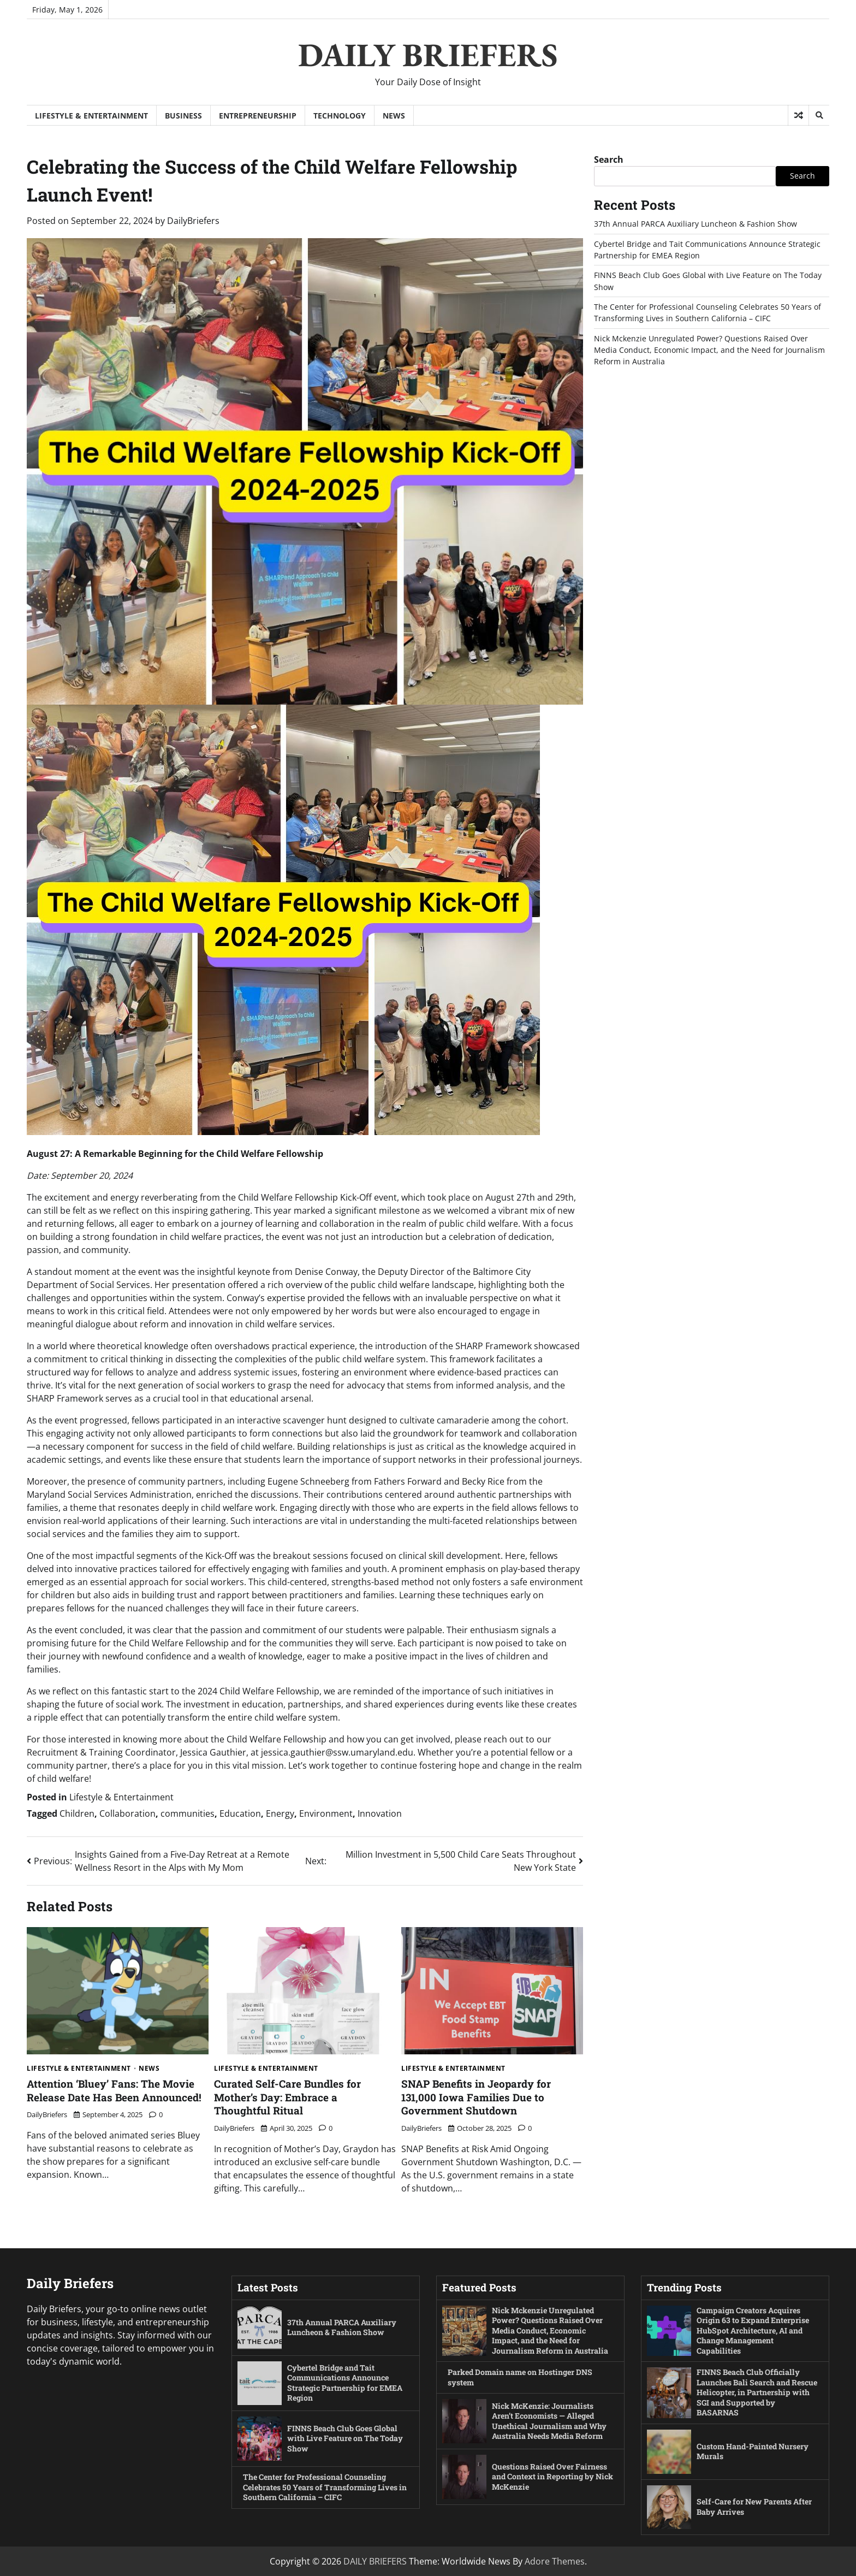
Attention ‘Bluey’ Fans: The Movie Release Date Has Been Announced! (114, 2090)
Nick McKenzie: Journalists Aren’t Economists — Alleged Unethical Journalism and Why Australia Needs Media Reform (550, 2421)
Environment (326, 1813)
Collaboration (127, 1813)
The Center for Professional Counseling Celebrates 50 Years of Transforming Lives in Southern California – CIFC (321, 2487)
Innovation (380, 1813)
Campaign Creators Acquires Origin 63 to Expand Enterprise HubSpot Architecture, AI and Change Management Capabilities (753, 2330)
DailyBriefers (193, 221)
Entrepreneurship (257, 115)
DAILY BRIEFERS (428, 54)
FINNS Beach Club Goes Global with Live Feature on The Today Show (346, 2438)
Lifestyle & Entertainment (91, 115)
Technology (339, 115)
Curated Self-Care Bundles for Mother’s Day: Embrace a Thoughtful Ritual (287, 2097)
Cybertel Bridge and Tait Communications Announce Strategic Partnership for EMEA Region (346, 2382)
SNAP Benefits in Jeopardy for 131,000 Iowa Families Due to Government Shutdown (476, 2097)
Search (608, 159)
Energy (280, 1813)
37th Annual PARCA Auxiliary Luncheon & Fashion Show (695, 223)
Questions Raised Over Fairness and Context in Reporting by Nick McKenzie (550, 2476)
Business (183, 115)
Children (77, 1813)
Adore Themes (555, 2561)
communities (187, 1813)
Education (240, 1813)
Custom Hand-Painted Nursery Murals (753, 2451)
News (394, 115)
